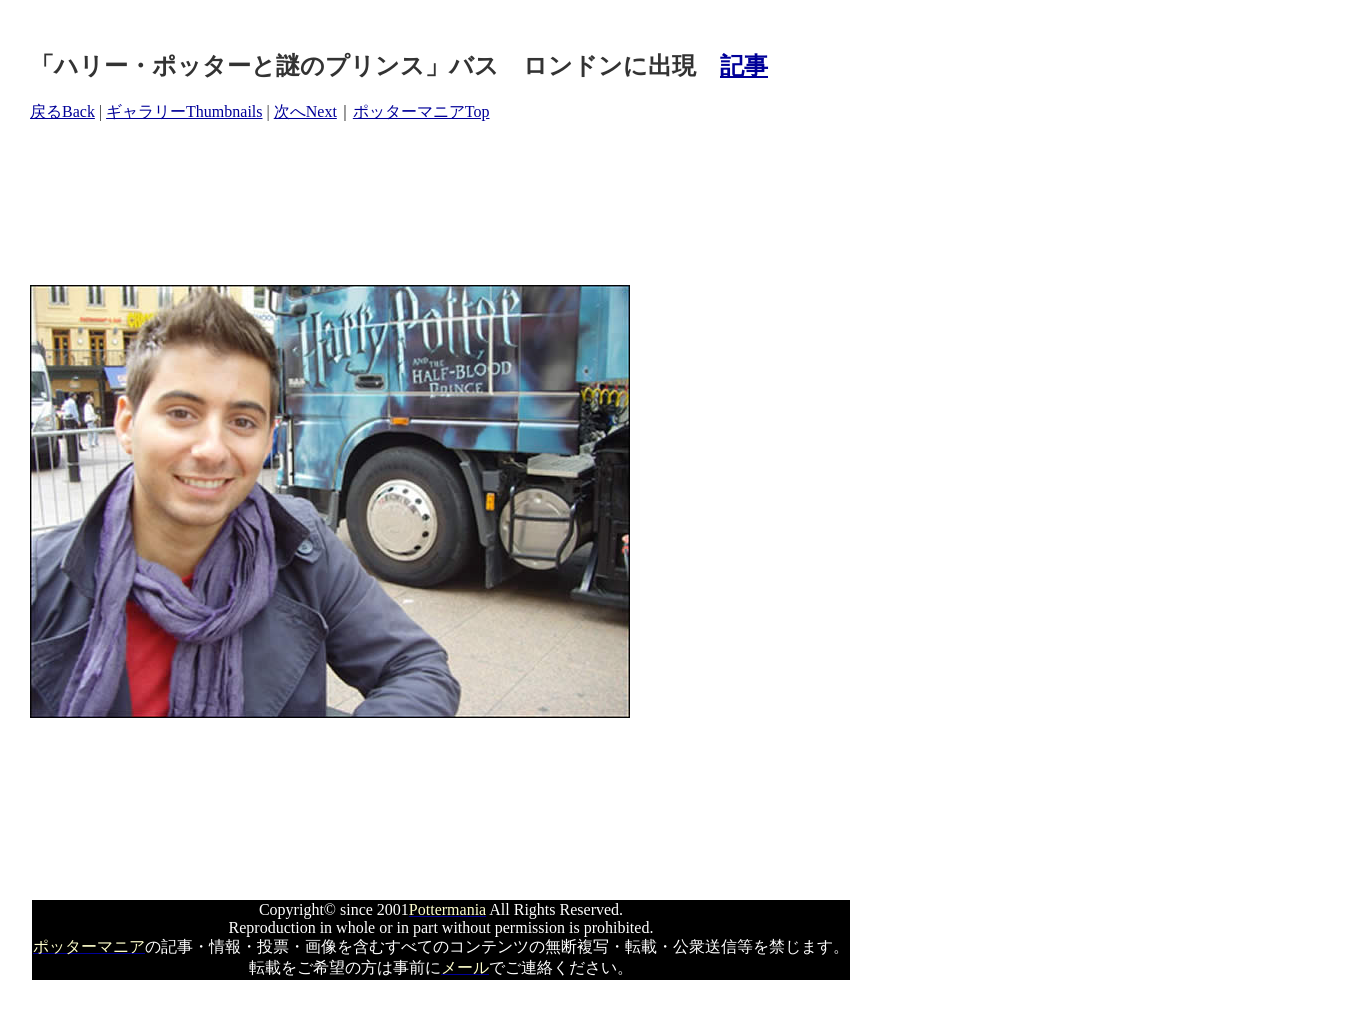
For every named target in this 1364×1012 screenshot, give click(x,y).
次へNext (305, 111)
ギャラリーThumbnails (184, 111)
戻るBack (62, 111)
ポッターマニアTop (421, 111)
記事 (744, 66)
